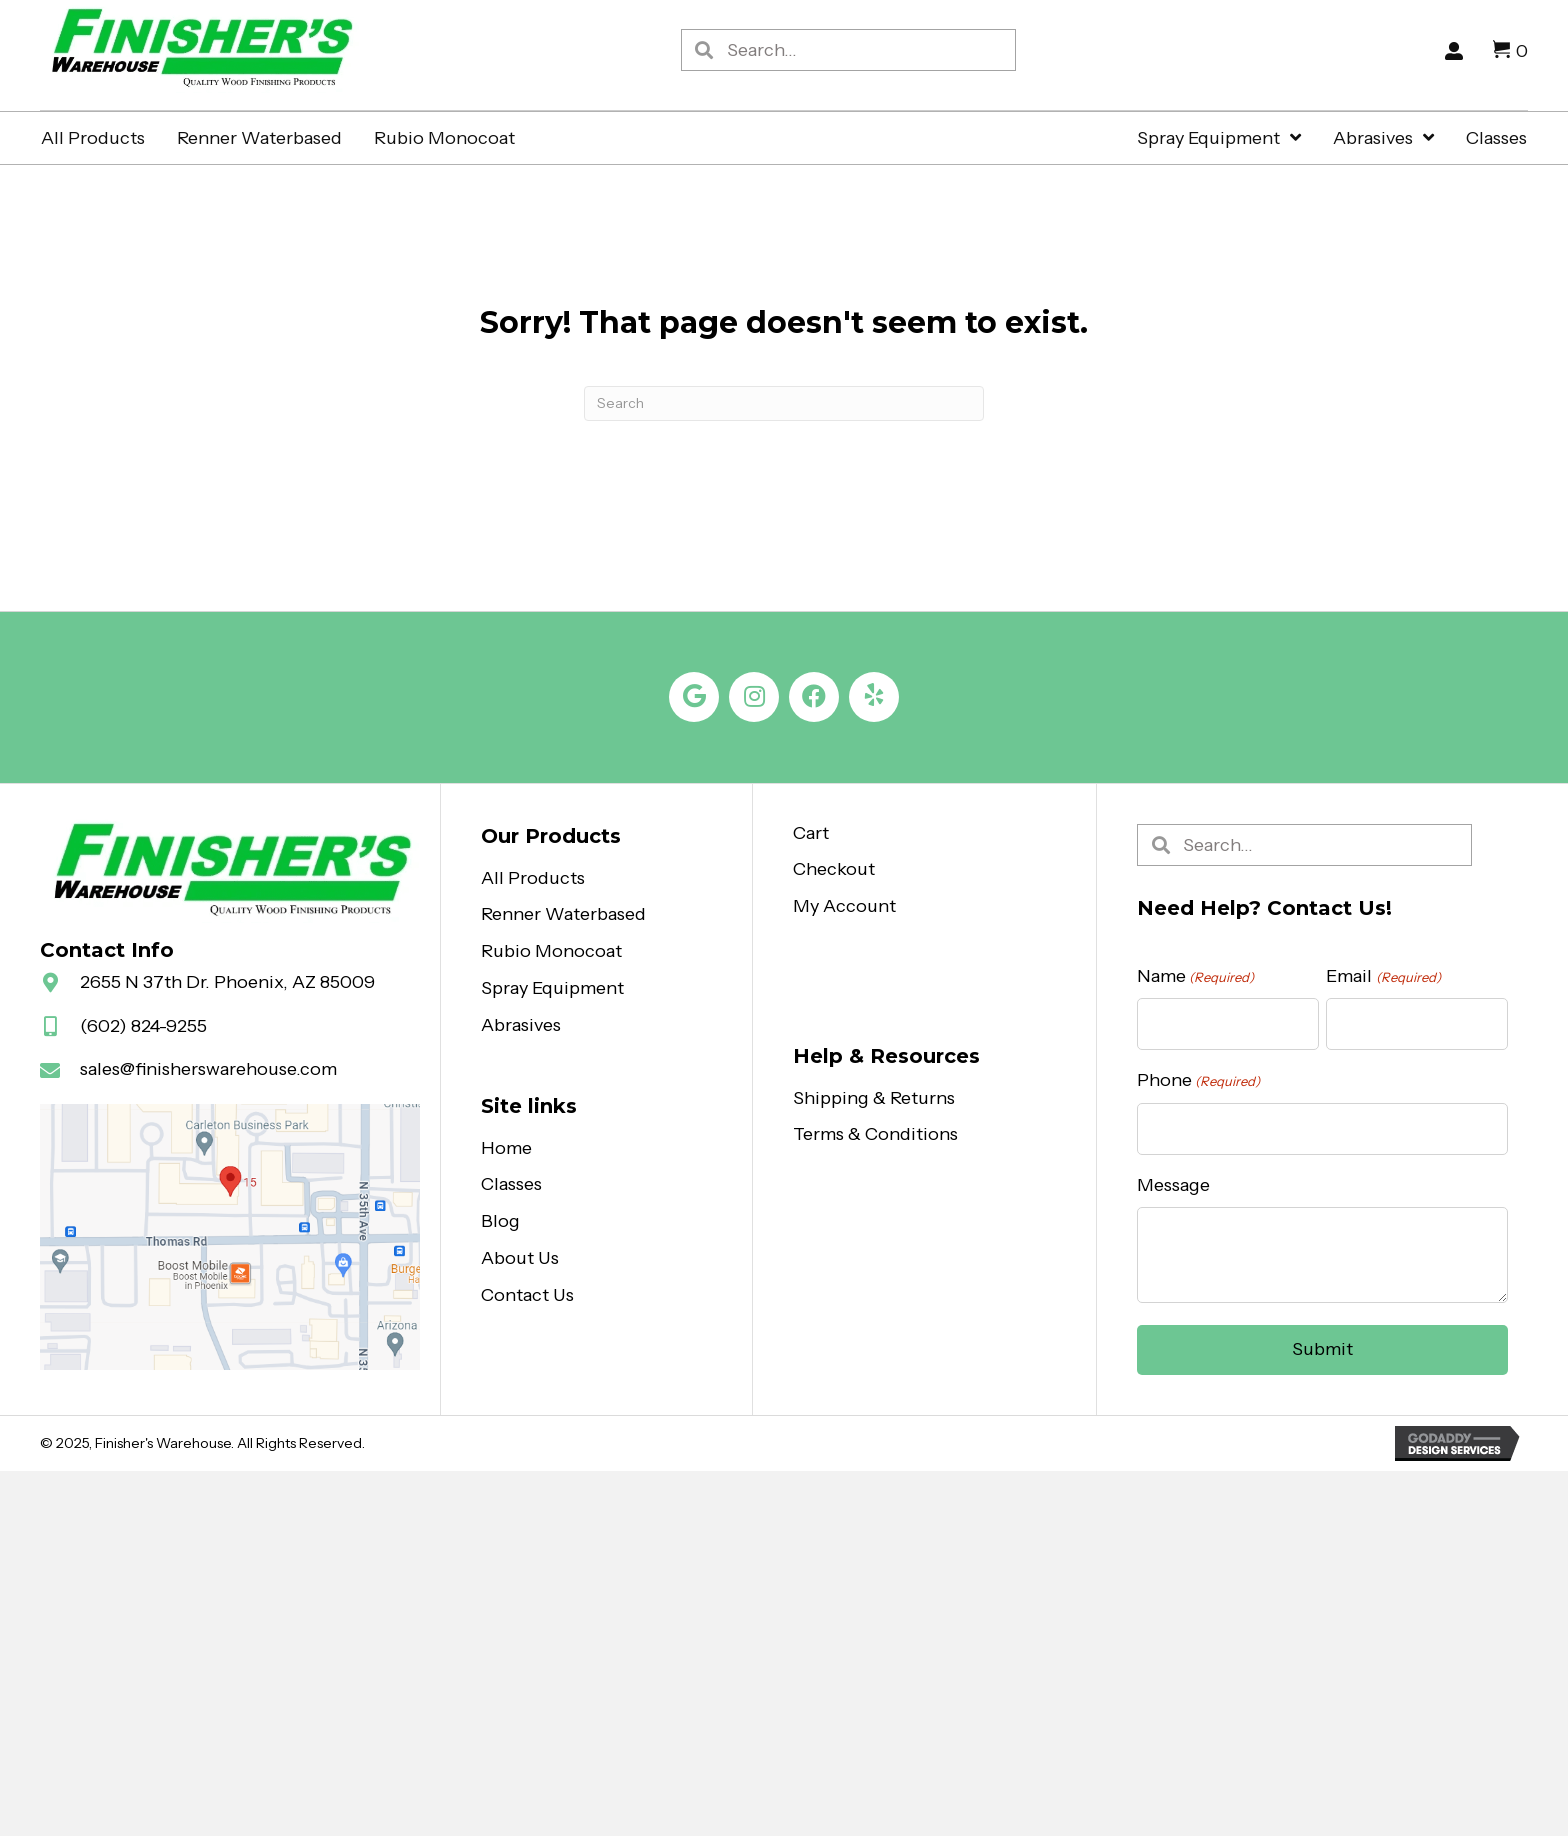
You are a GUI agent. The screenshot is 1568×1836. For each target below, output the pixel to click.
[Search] (784, 403)
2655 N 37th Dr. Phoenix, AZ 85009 (227, 982)
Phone (1198, 1080)
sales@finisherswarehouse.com (208, 1069)
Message (1173, 1185)
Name (1195, 976)
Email (1383, 976)
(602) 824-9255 (143, 1026)
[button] (694, 697)
